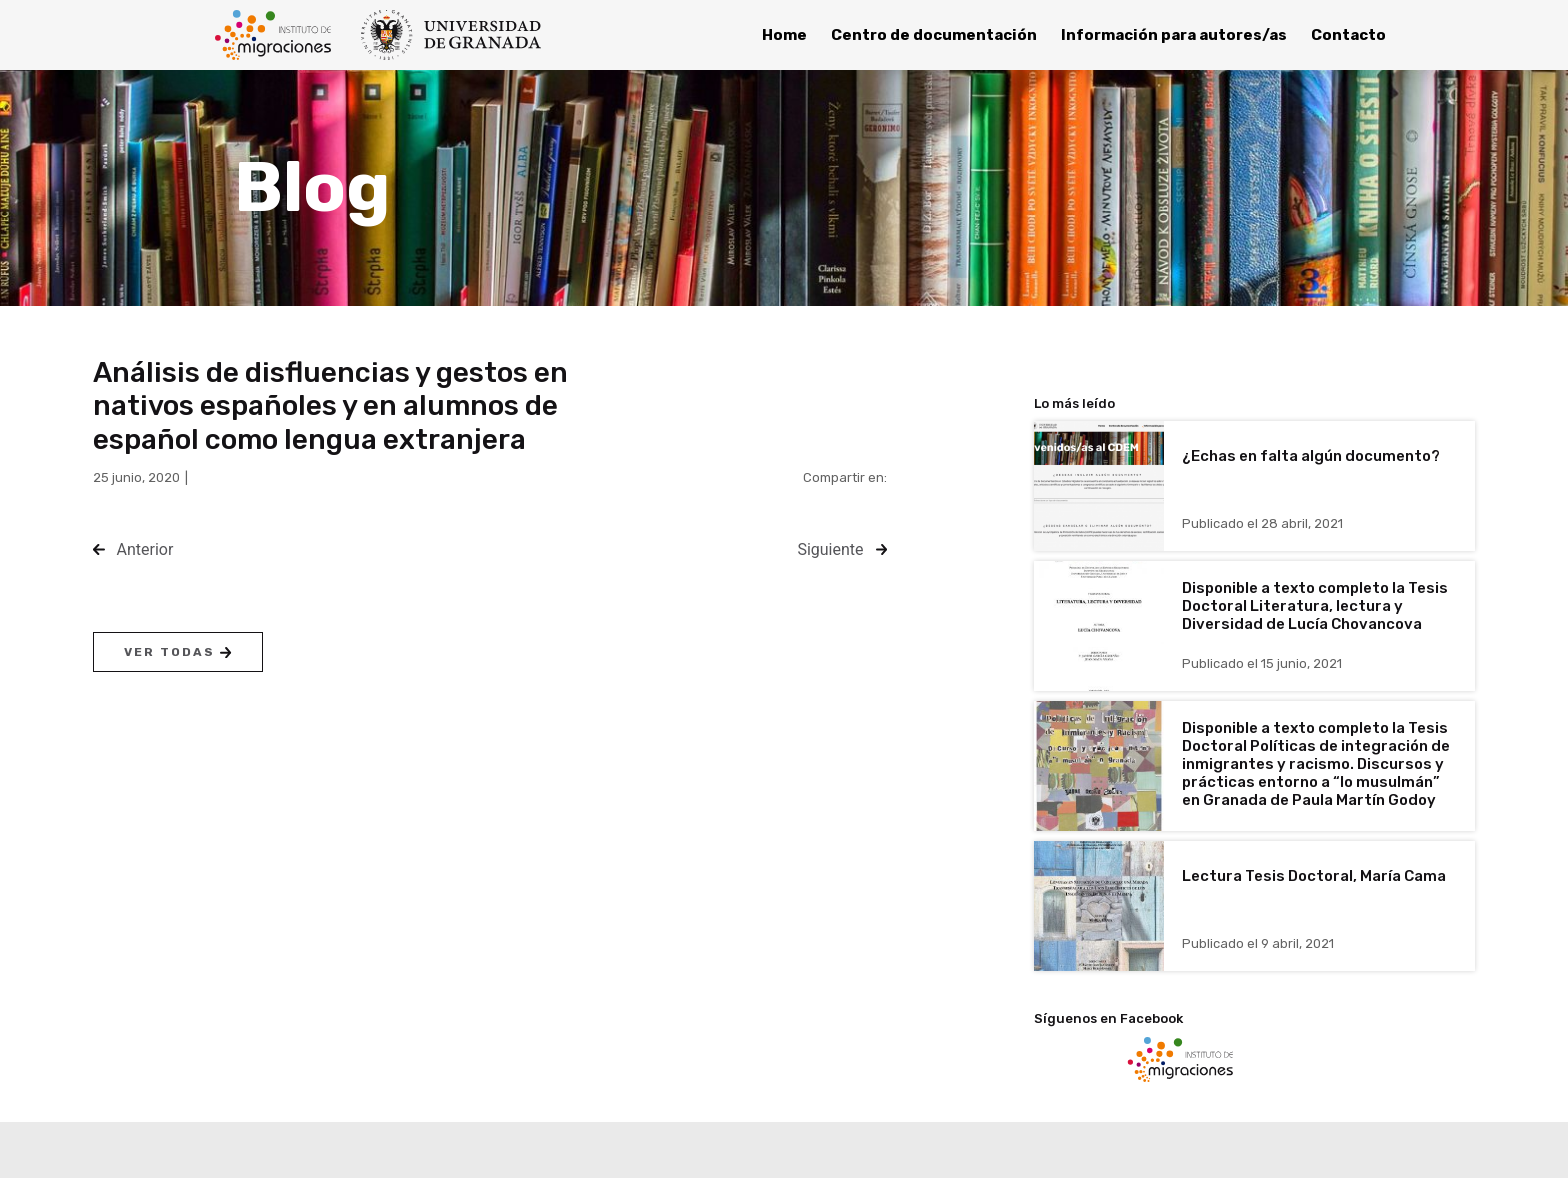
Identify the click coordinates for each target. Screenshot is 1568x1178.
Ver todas (177, 652)
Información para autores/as (1174, 35)
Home (784, 35)
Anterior (145, 549)
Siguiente (830, 549)
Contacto (1348, 35)
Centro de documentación (934, 35)
